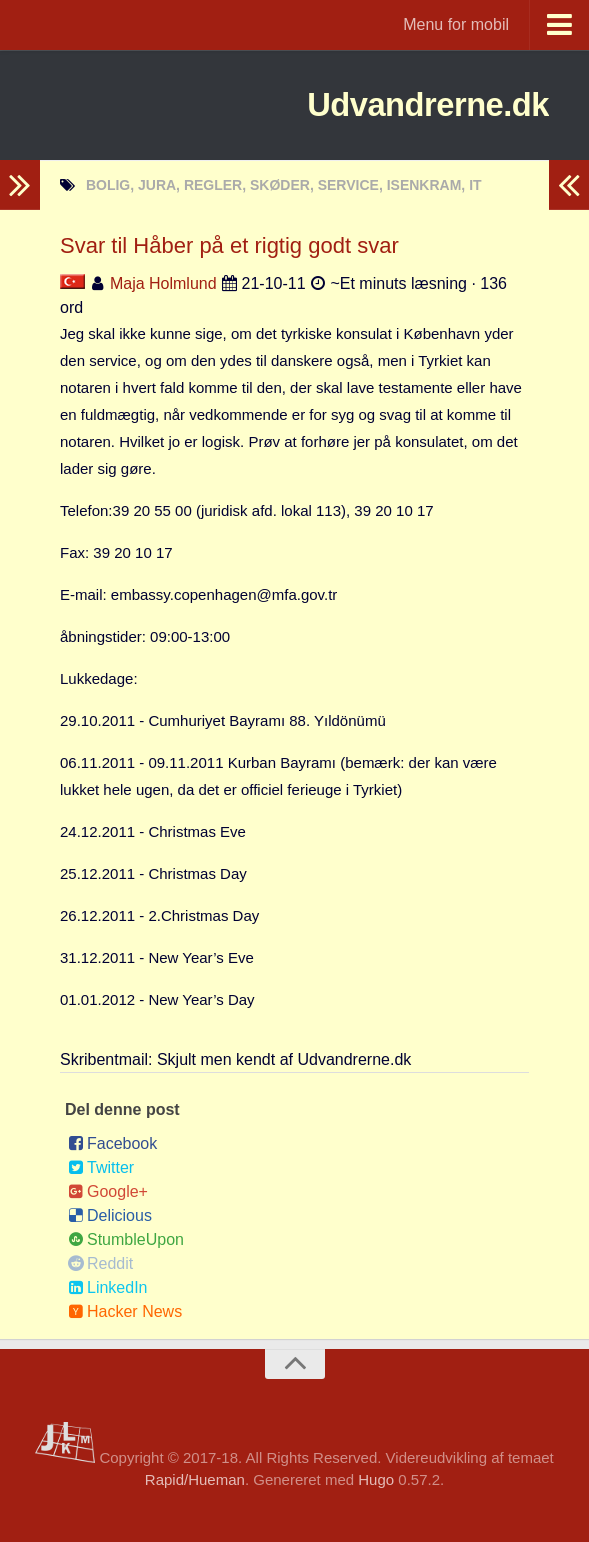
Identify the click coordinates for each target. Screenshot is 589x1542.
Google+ (108, 1191)
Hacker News (125, 1311)
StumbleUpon (126, 1239)
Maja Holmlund (163, 283)
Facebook (112, 1143)
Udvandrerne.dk (392, 104)
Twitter (101, 1167)
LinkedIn (108, 1287)
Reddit (100, 1263)
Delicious (110, 1215)
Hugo (376, 1479)
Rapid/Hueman (195, 1479)
